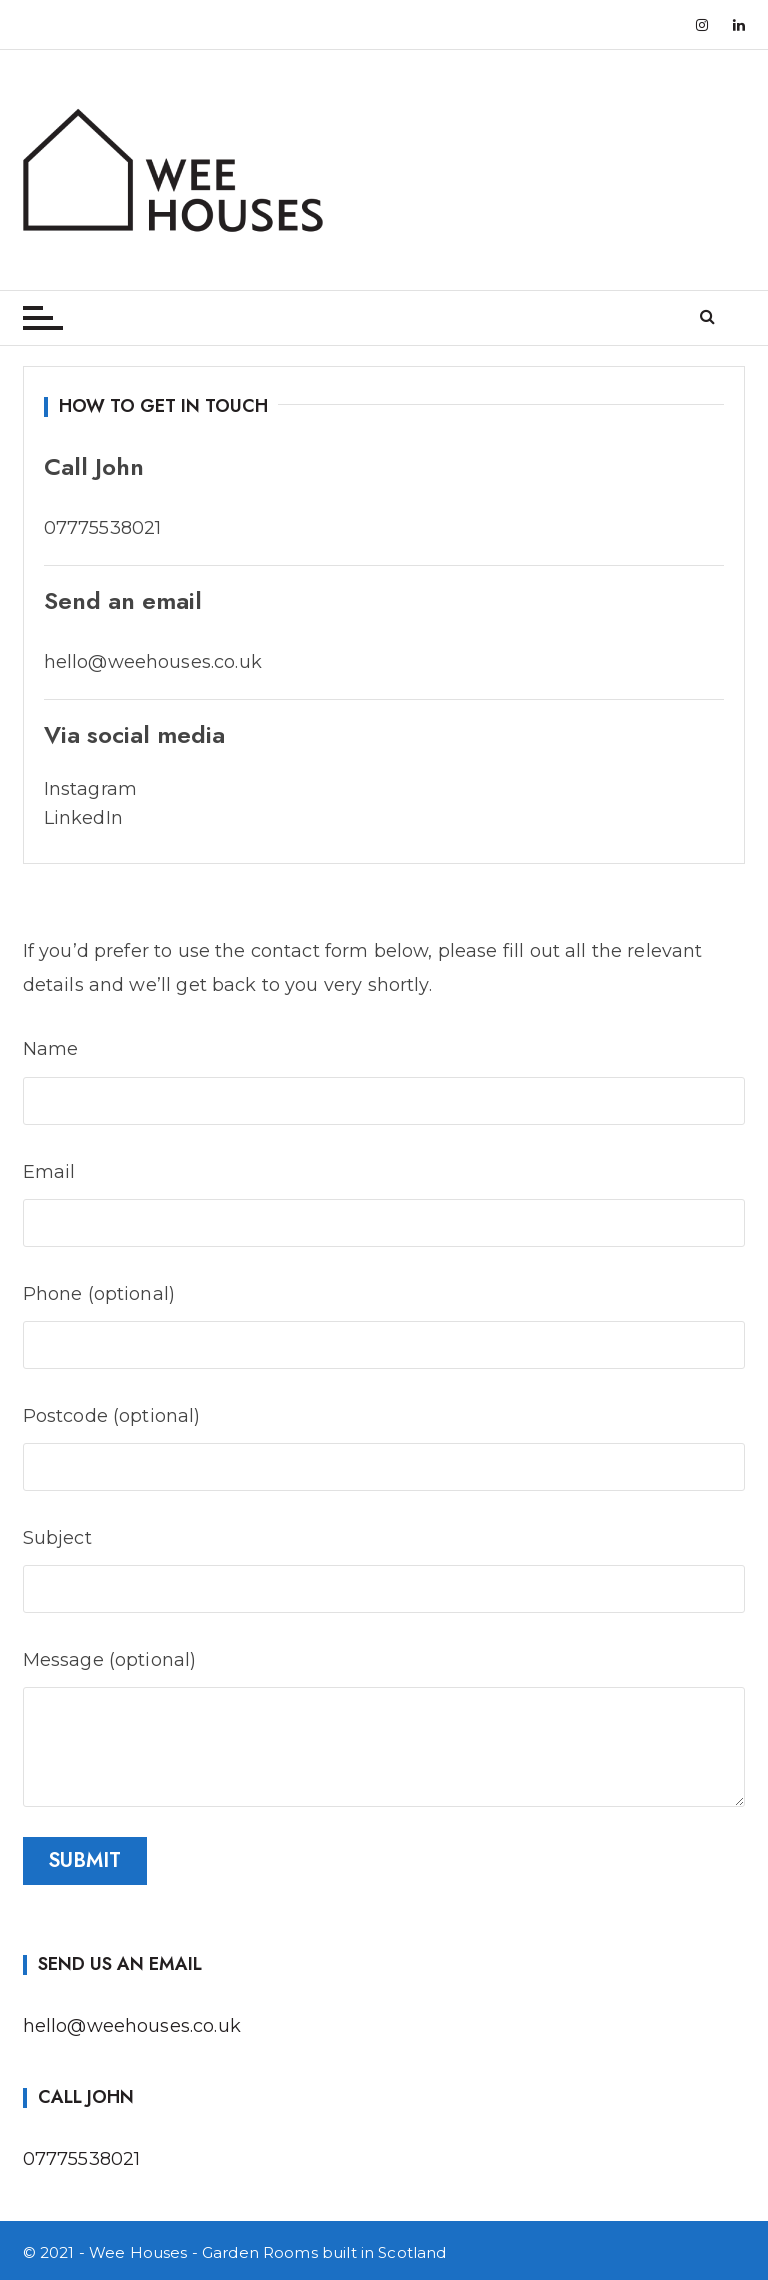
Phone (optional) (384, 1316)
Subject (384, 1560)
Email (384, 1194)
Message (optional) (384, 1677)
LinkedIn (83, 818)
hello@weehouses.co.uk (132, 2026)
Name (384, 1071)
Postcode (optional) (384, 1438)
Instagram (90, 789)
